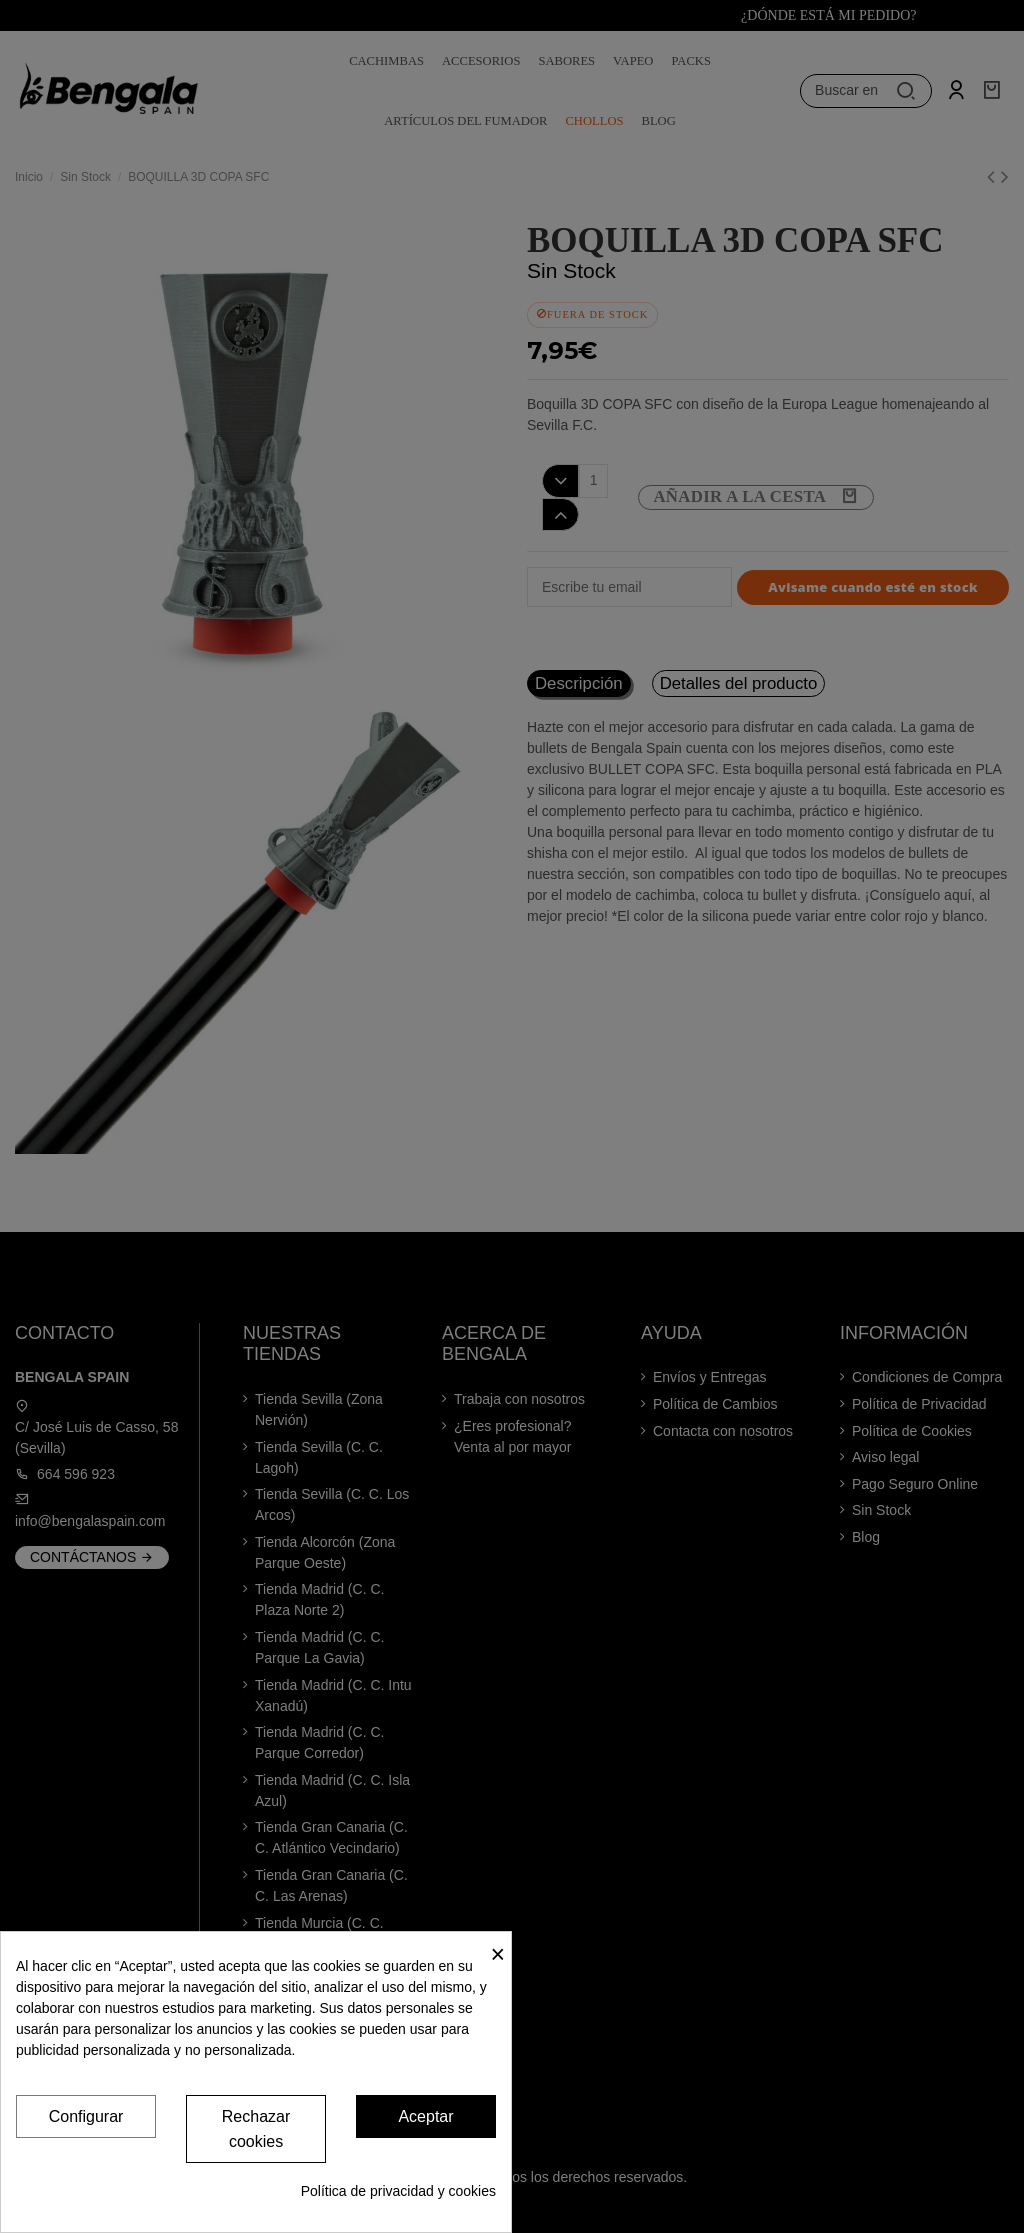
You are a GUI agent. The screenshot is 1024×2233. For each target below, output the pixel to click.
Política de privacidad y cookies (398, 2191)
